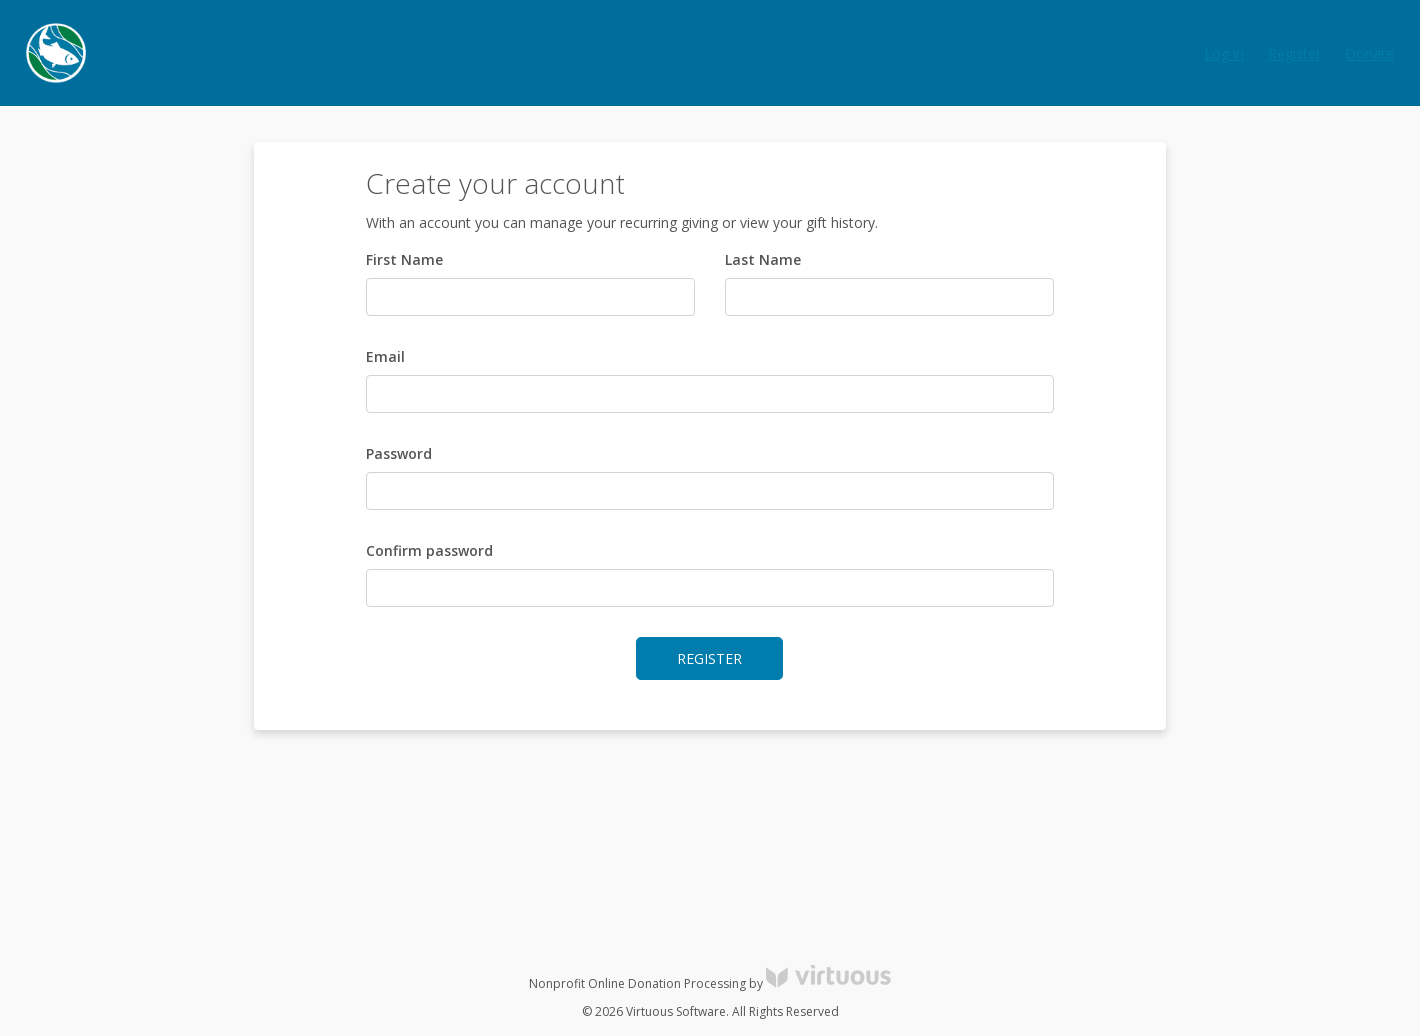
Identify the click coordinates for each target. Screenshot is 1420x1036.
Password (399, 453)
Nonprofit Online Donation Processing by (710, 983)
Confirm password (429, 550)
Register (1294, 53)
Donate (1369, 53)
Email (385, 356)
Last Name (763, 259)
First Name (404, 259)
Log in (1224, 53)
